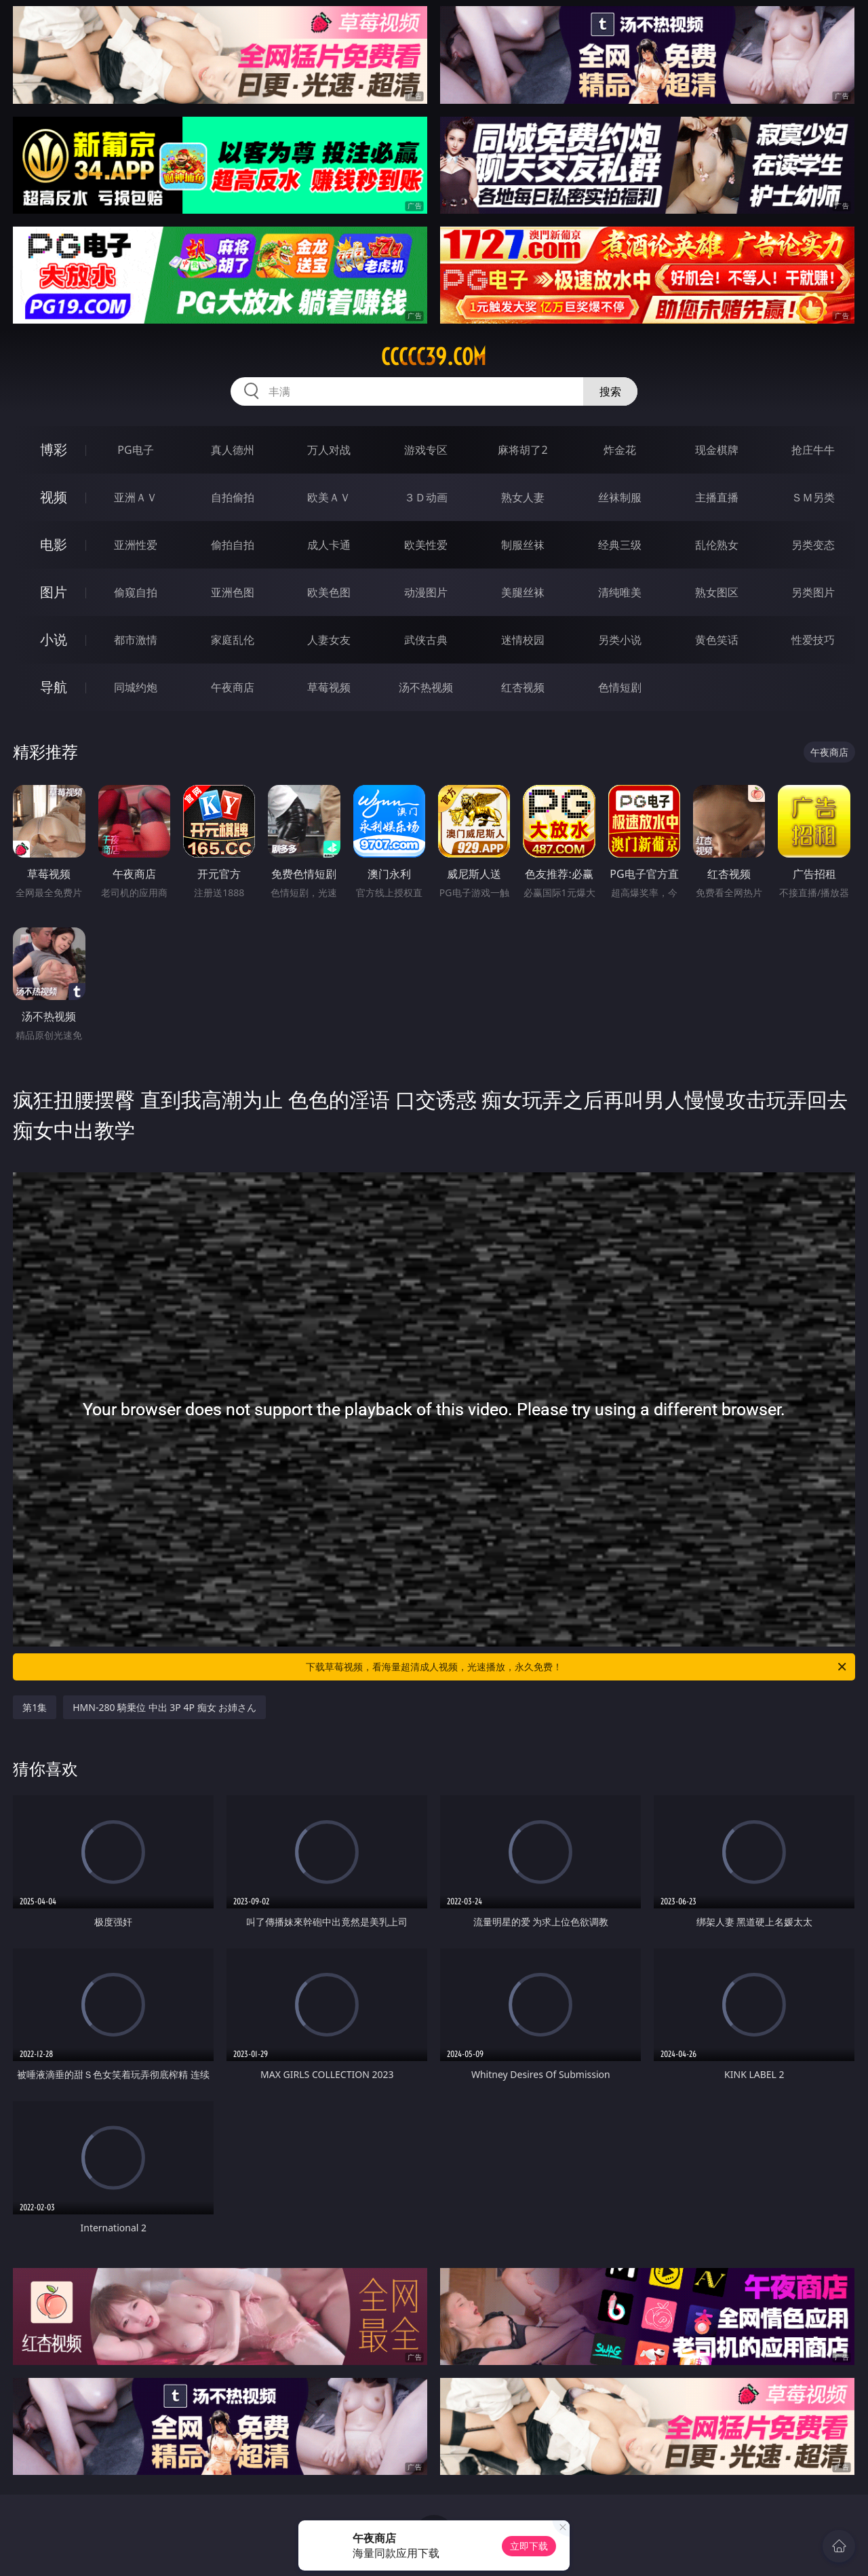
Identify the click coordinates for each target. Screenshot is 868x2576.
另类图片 (813, 592)
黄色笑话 (716, 639)
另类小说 (620, 639)
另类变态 (813, 544)
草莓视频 (329, 687)
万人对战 (329, 449)
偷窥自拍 (135, 592)
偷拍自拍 (232, 544)
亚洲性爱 (135, 544)
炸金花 (620, 449)
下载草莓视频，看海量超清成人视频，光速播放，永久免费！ (577, 1667)
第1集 (34, 1707)
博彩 (53, 449)
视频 (53, 497)
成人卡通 (329, 544)
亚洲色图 (232, 592)
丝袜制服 (620, 497)
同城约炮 (135, 687)
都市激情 (135, 639)
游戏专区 (426, 449)
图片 (53, 592)
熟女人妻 (523, 497)
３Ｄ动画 (426, 497)
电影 (53, 544)
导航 (53, 687)
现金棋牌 (716, 449)
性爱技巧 (813, 639)
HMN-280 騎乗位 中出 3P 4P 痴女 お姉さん (164, 1707)
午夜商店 (232, 687)
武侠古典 (426, 639)
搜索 (610, 391)
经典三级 (620, 544)
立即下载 (529, 2545)
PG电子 (135, 449)
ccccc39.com (433, 356)
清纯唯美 (620, 592)
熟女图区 (716, 592)
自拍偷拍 (232, 497)
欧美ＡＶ (329, 497)
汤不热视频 (426, 687)
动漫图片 (426, 592)
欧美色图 (329, 592)
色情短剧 (620, 687)
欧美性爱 (426, 544)
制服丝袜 (523, 544)
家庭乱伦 (232, 639)
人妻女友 (329, 639)
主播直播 (716, 497)
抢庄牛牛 (813, 449)
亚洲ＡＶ (135, 497)
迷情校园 (523, 639)
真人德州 (232, 449)
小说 (53, 639)
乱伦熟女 (716, 544)
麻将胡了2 (522, 449)
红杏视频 (523, 687)
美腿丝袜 (523, 592)
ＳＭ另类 (813, 497)
